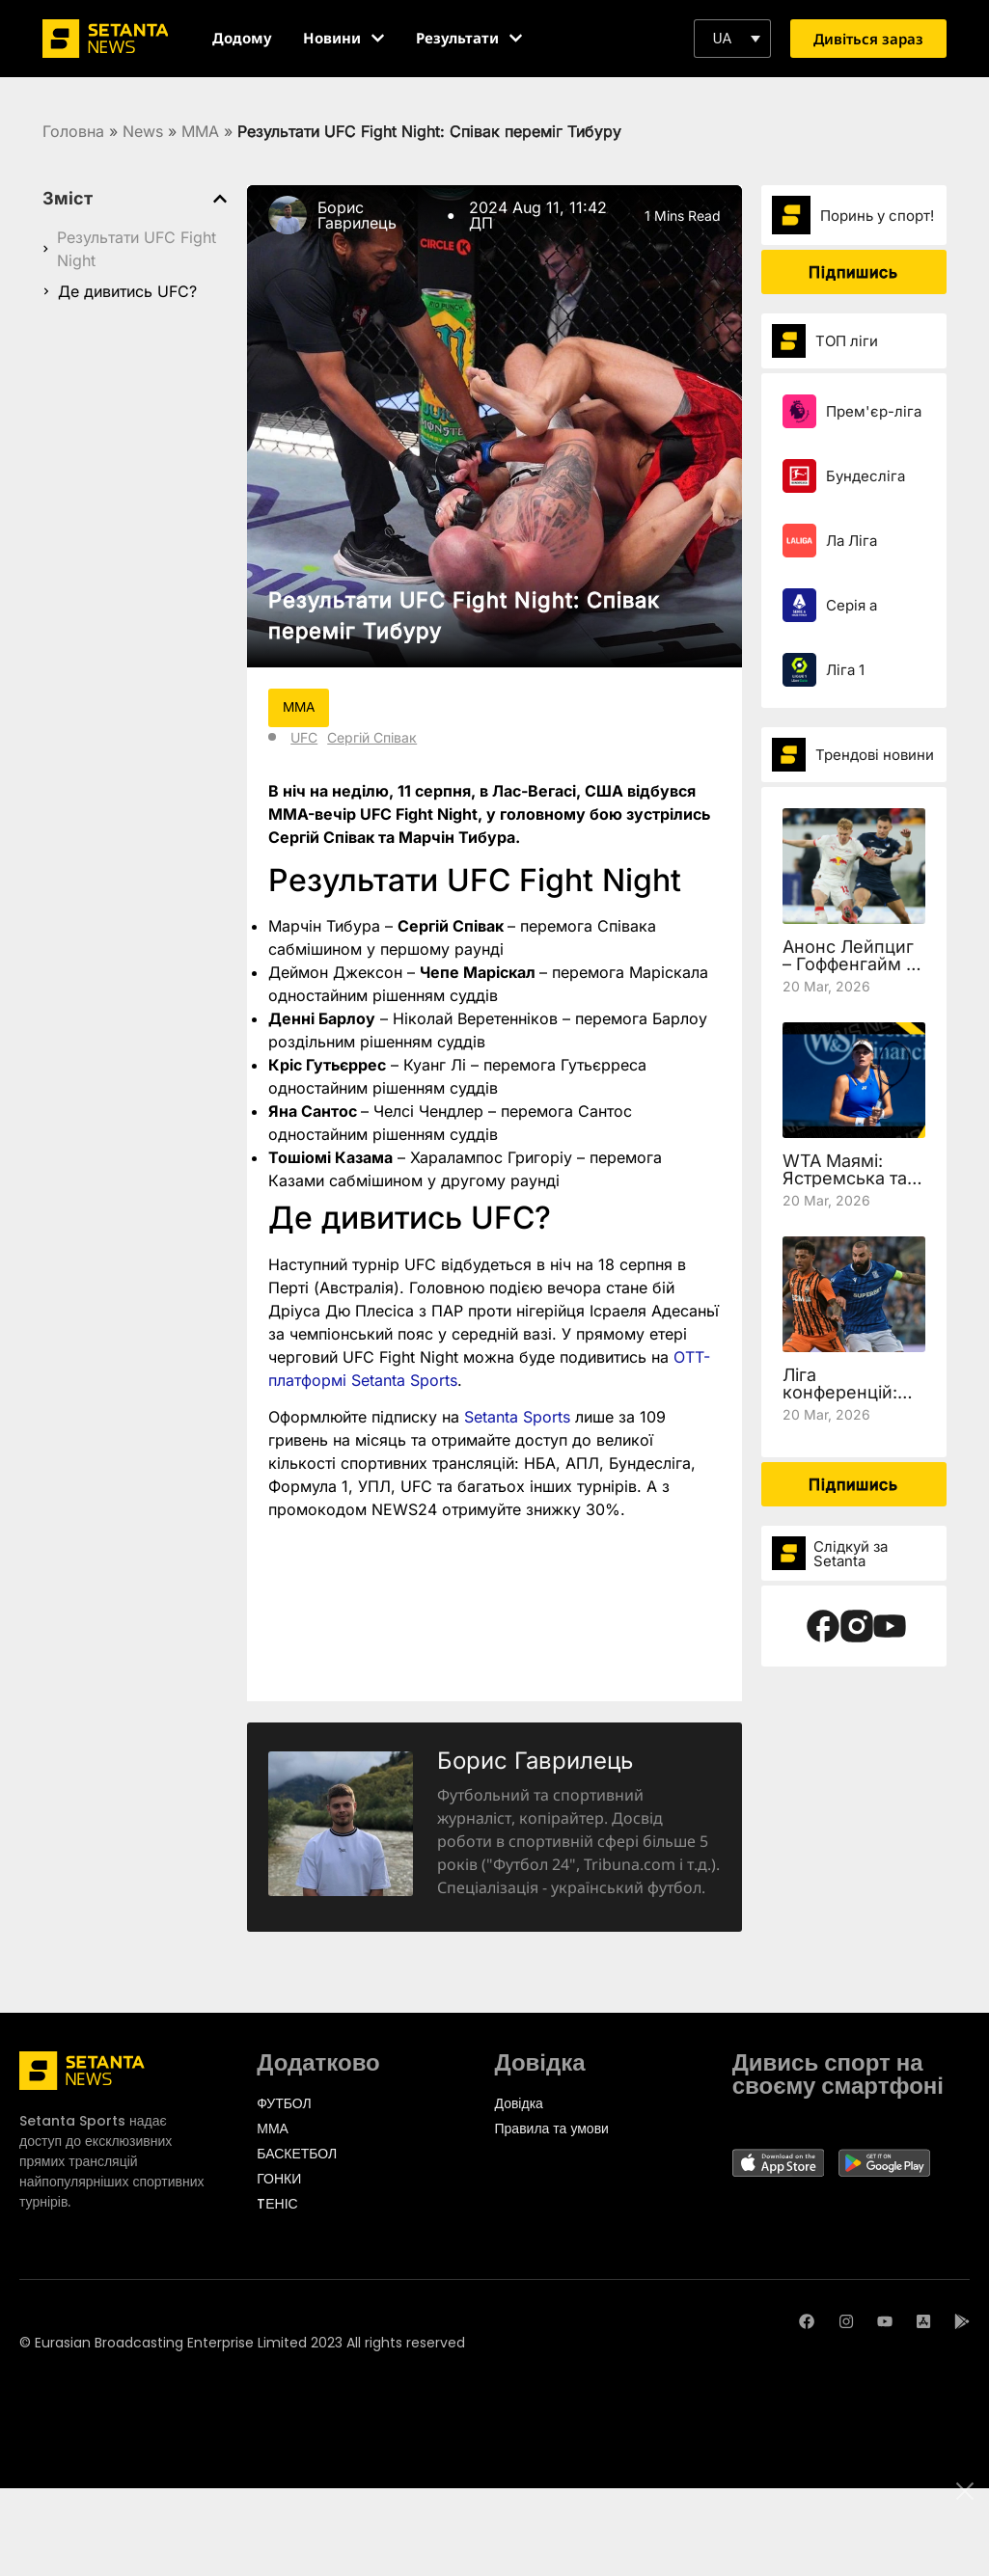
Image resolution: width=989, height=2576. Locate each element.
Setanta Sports (517, 1417)
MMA (200, 131)
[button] (732, 38)
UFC (303, 737)
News (143, 131)
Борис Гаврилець (357, 215)
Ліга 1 (845, 670)
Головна (73, 131)
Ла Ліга (851, 540)
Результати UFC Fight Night (136, 249)
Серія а (851, 605)
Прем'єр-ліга (873, 411)
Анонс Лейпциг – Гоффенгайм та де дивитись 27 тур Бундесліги (853, 972)
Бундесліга (865, 476)
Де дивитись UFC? (127, 291)
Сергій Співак (372, 737)
